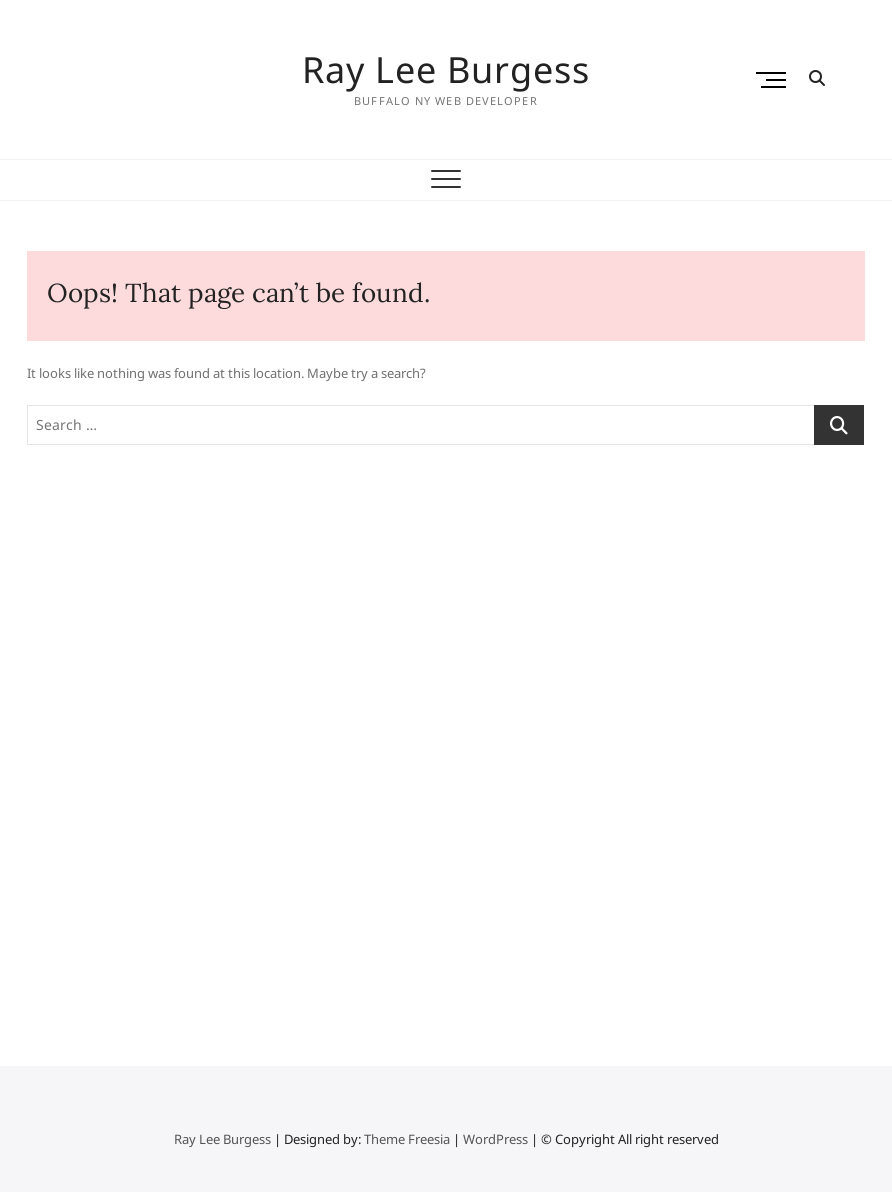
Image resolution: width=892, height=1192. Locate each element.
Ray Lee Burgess (446, 70)
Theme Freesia (407, 1139)
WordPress (495, 1139)
